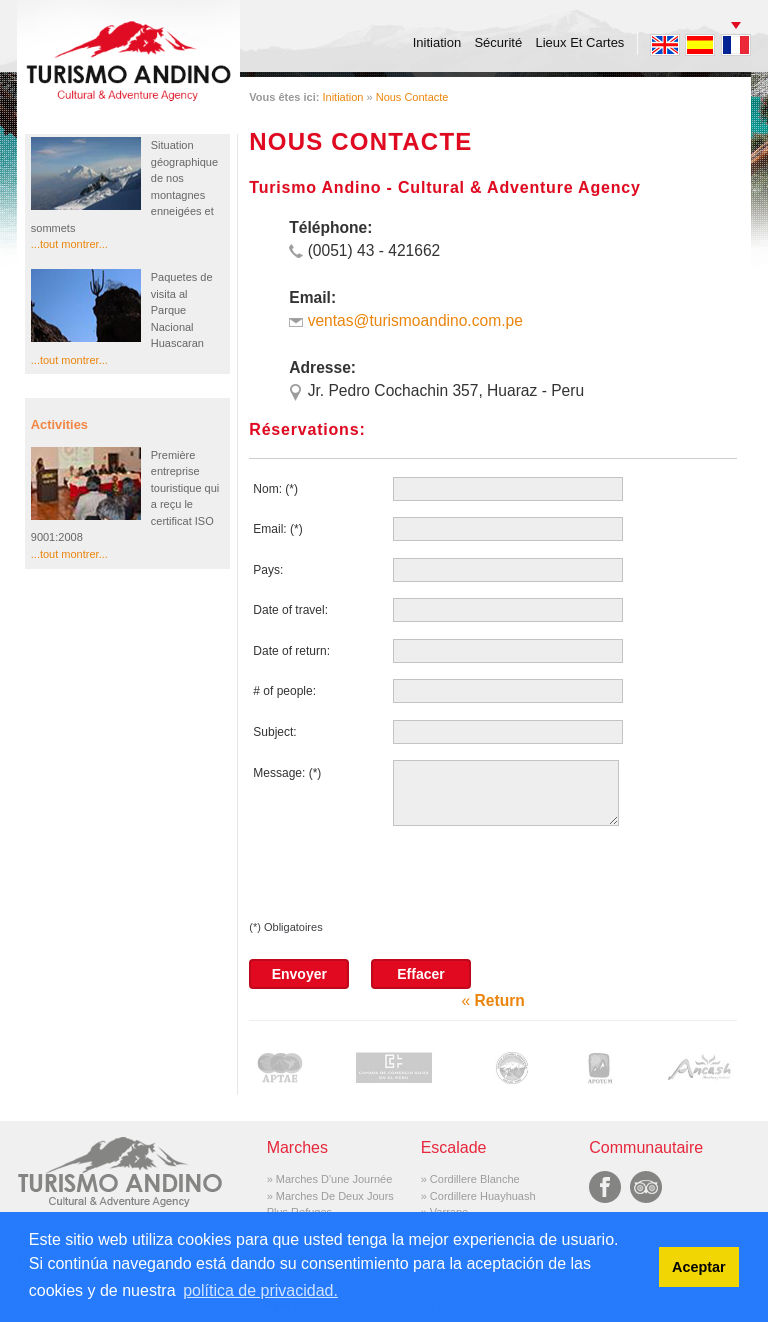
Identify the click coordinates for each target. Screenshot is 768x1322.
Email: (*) (277, 529)
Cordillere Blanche (475, 1179)
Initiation (437, 42)
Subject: (274, 732)
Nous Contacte (412, 97)
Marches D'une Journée (334, 1179)
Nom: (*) (275, 489)
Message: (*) (287, 773)
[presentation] (401, 880)
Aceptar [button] (699, 1267)
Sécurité (498, 42)
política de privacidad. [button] (260, 1290)
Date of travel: (290, 610)
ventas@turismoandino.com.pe (415, 320)
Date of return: (291, 651)
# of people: (284, 691)
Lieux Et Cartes (580, 42)
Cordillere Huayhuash (483, 1196)
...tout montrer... (69, 244)
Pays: (268, 570)
